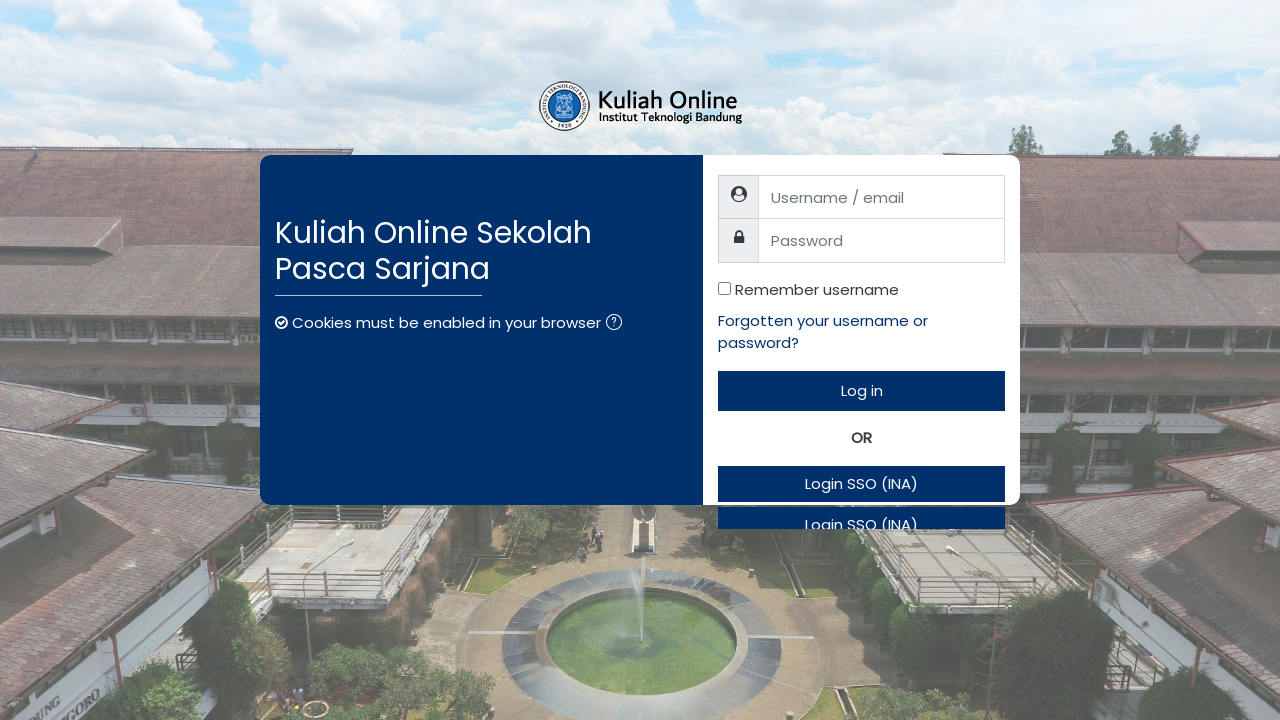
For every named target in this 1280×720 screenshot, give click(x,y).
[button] (618, 324)
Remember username (817, 289)
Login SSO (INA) (861, 483)
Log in (862, 390)
